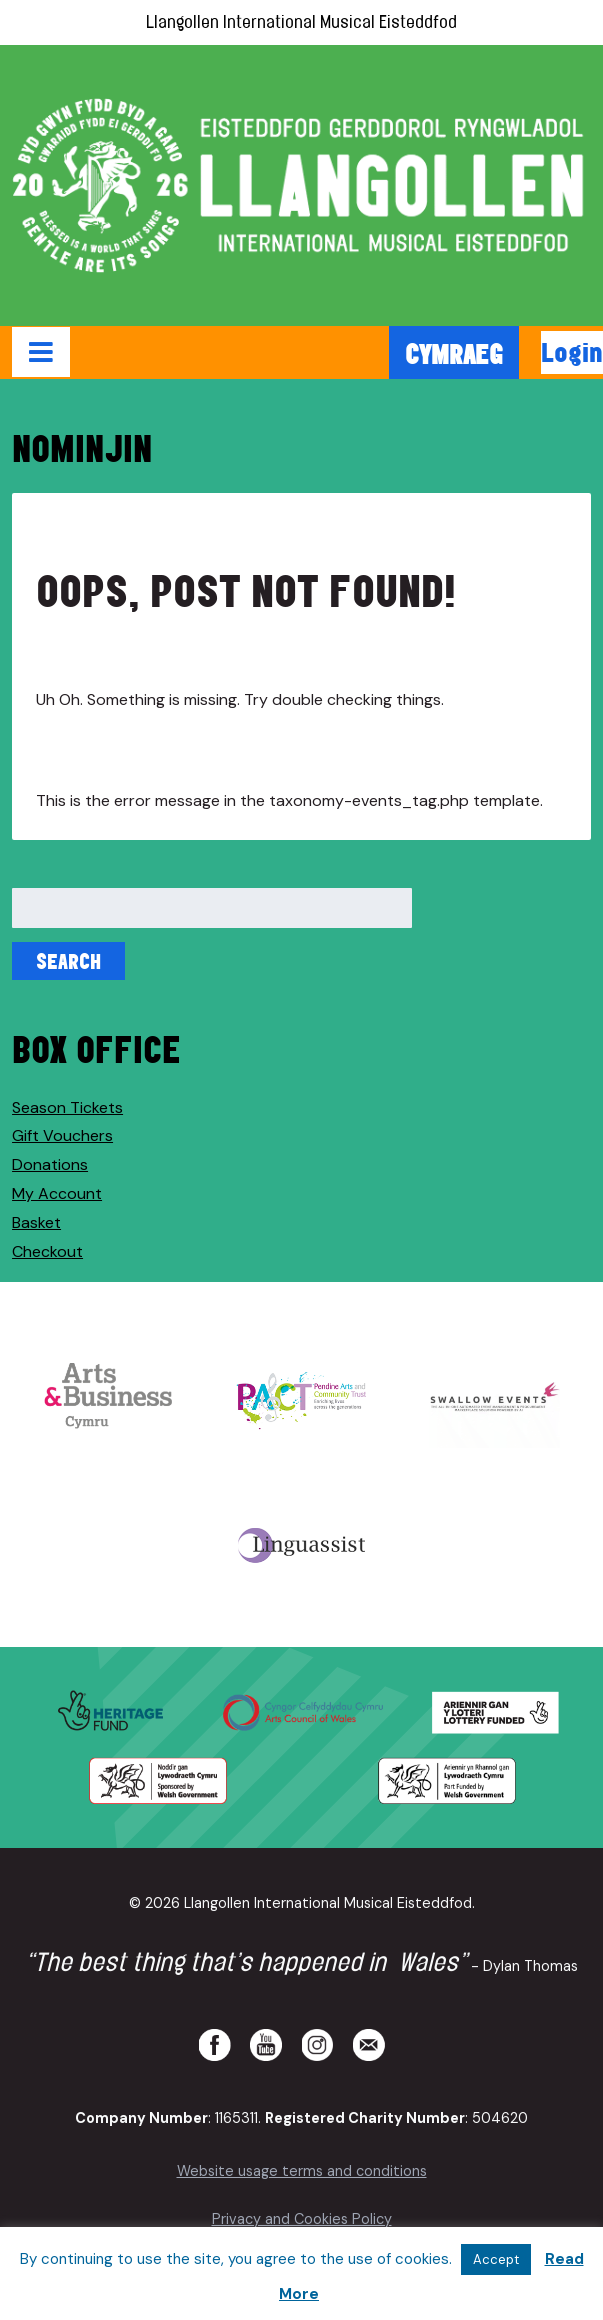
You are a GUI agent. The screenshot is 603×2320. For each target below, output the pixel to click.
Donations (50, 1164)
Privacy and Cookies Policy (302, 2219)
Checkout (47, 1251)
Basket (36, 1222)
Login (572, 352)
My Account (57, 1193)
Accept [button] (496, 2259)
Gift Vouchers (62, 1135)
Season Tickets (67, 1107)
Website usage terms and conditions (302, 2171)
